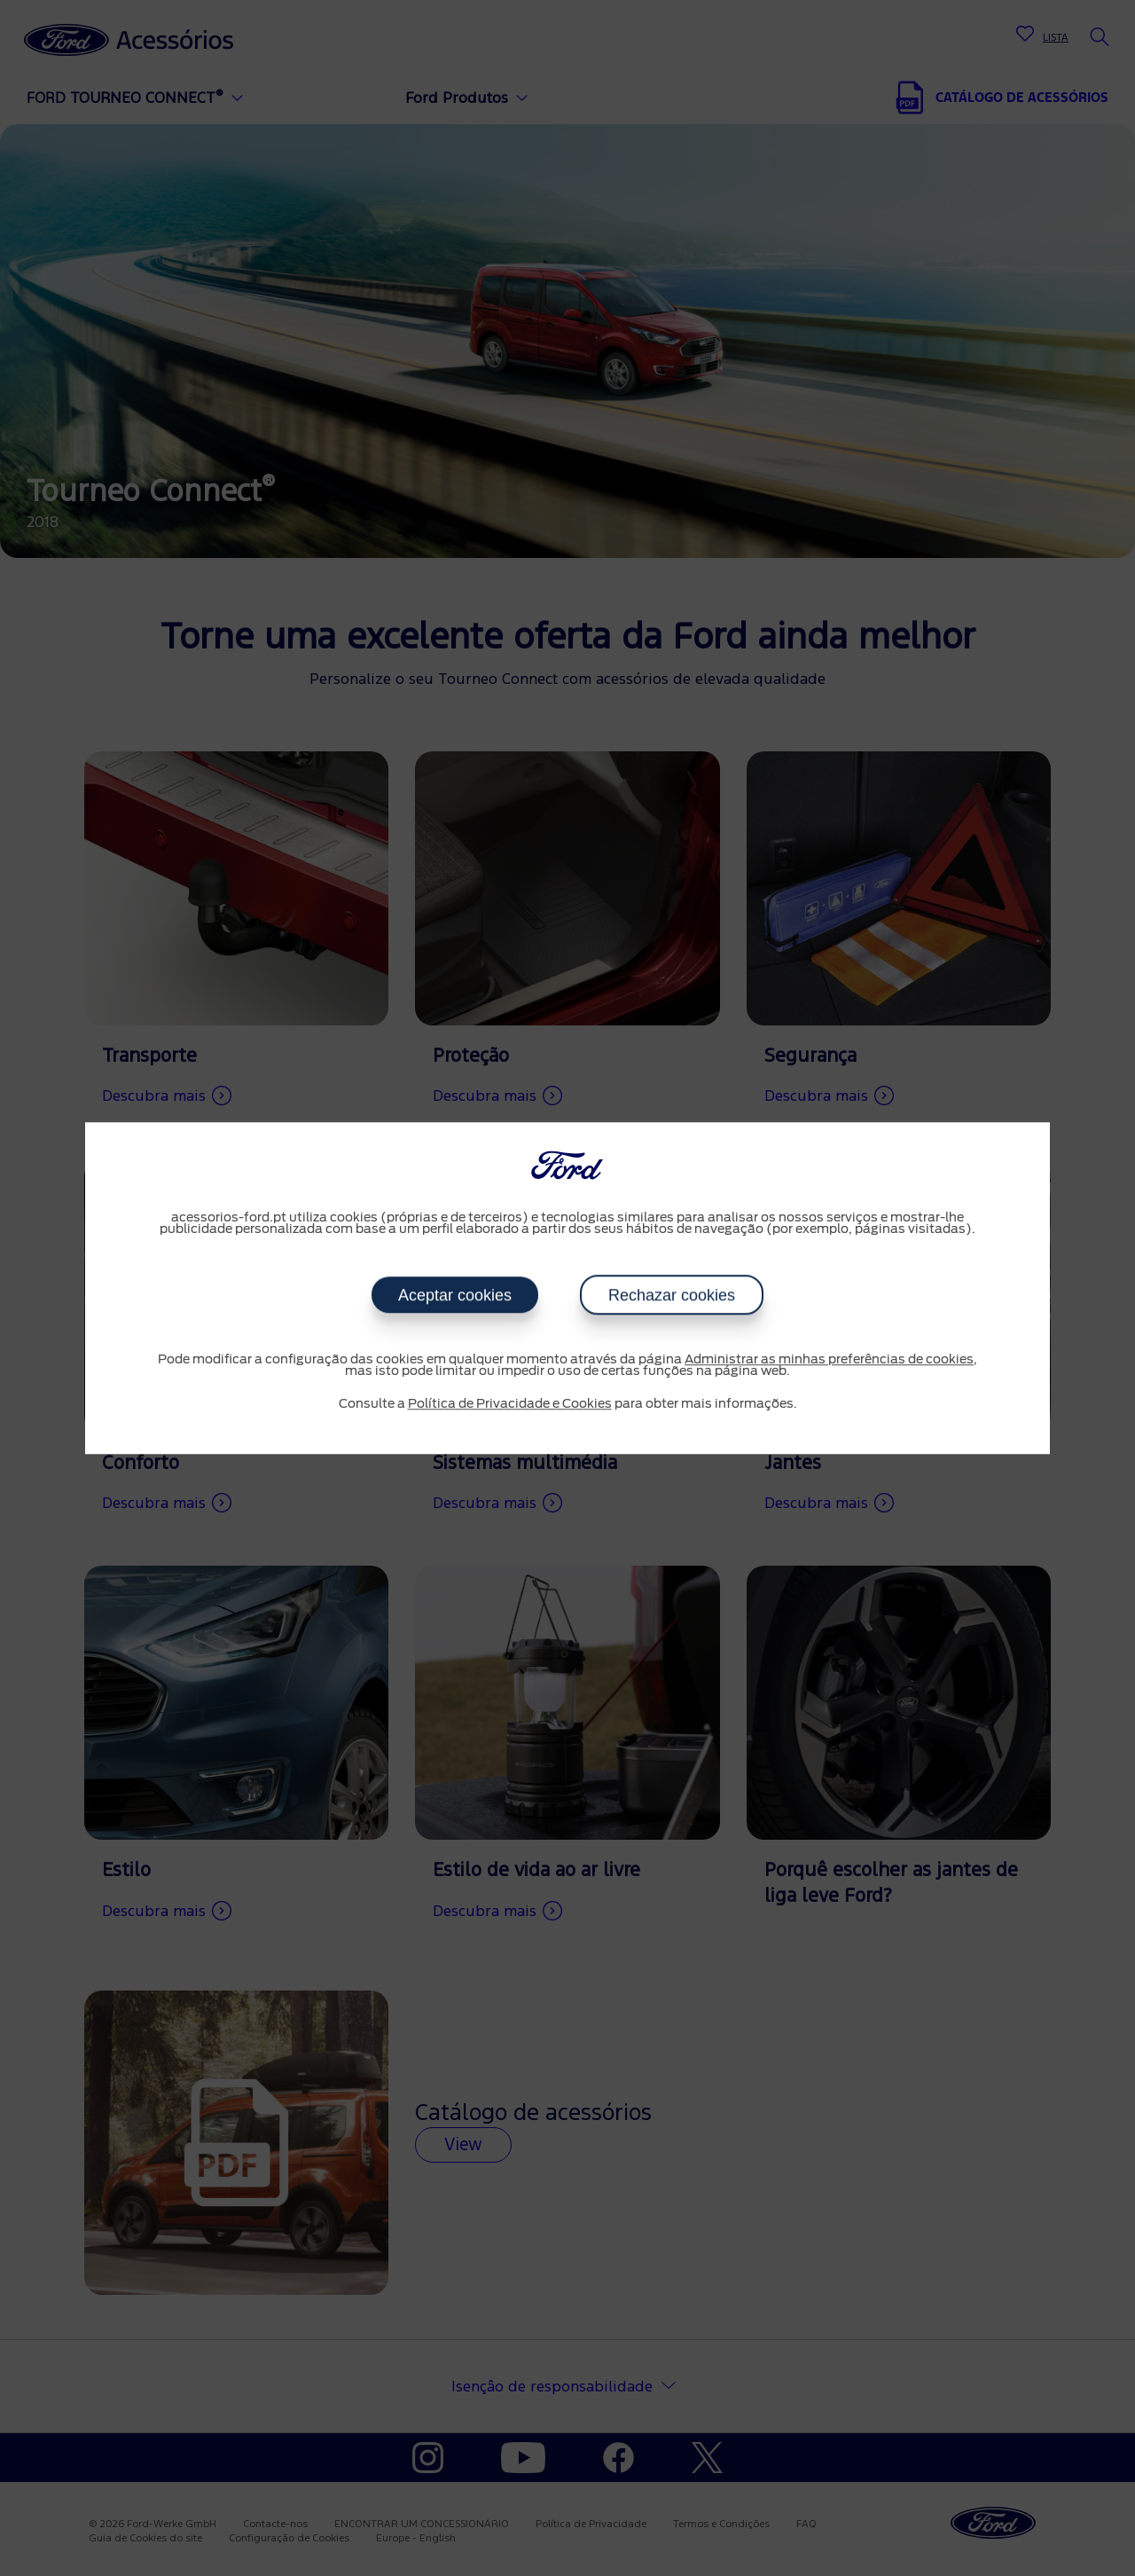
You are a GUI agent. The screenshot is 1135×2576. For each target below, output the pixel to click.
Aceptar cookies (455, 1295)
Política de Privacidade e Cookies (510, 1404)
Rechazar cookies (671, 1295)
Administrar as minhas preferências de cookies (829, 1360)
